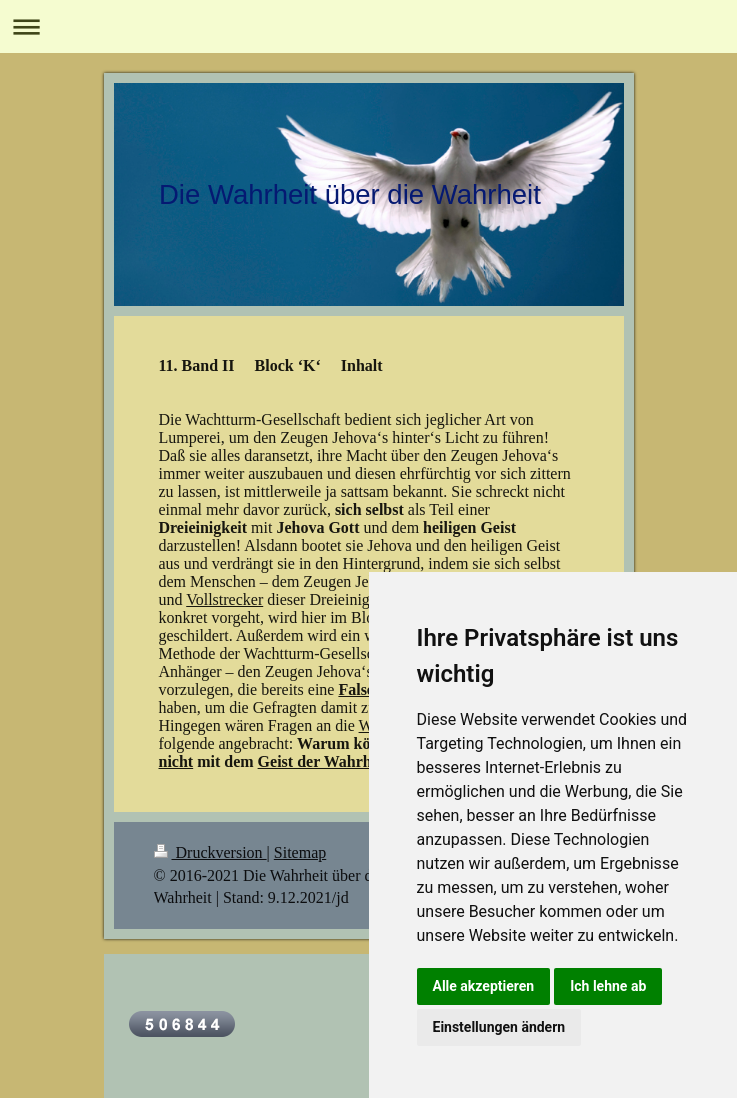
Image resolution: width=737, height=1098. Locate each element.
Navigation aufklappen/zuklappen (368, 26)
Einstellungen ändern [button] (499, 1027)
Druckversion (210, 852)
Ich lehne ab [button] (608, 986)
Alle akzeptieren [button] (484, 986)
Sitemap (300, 852)
